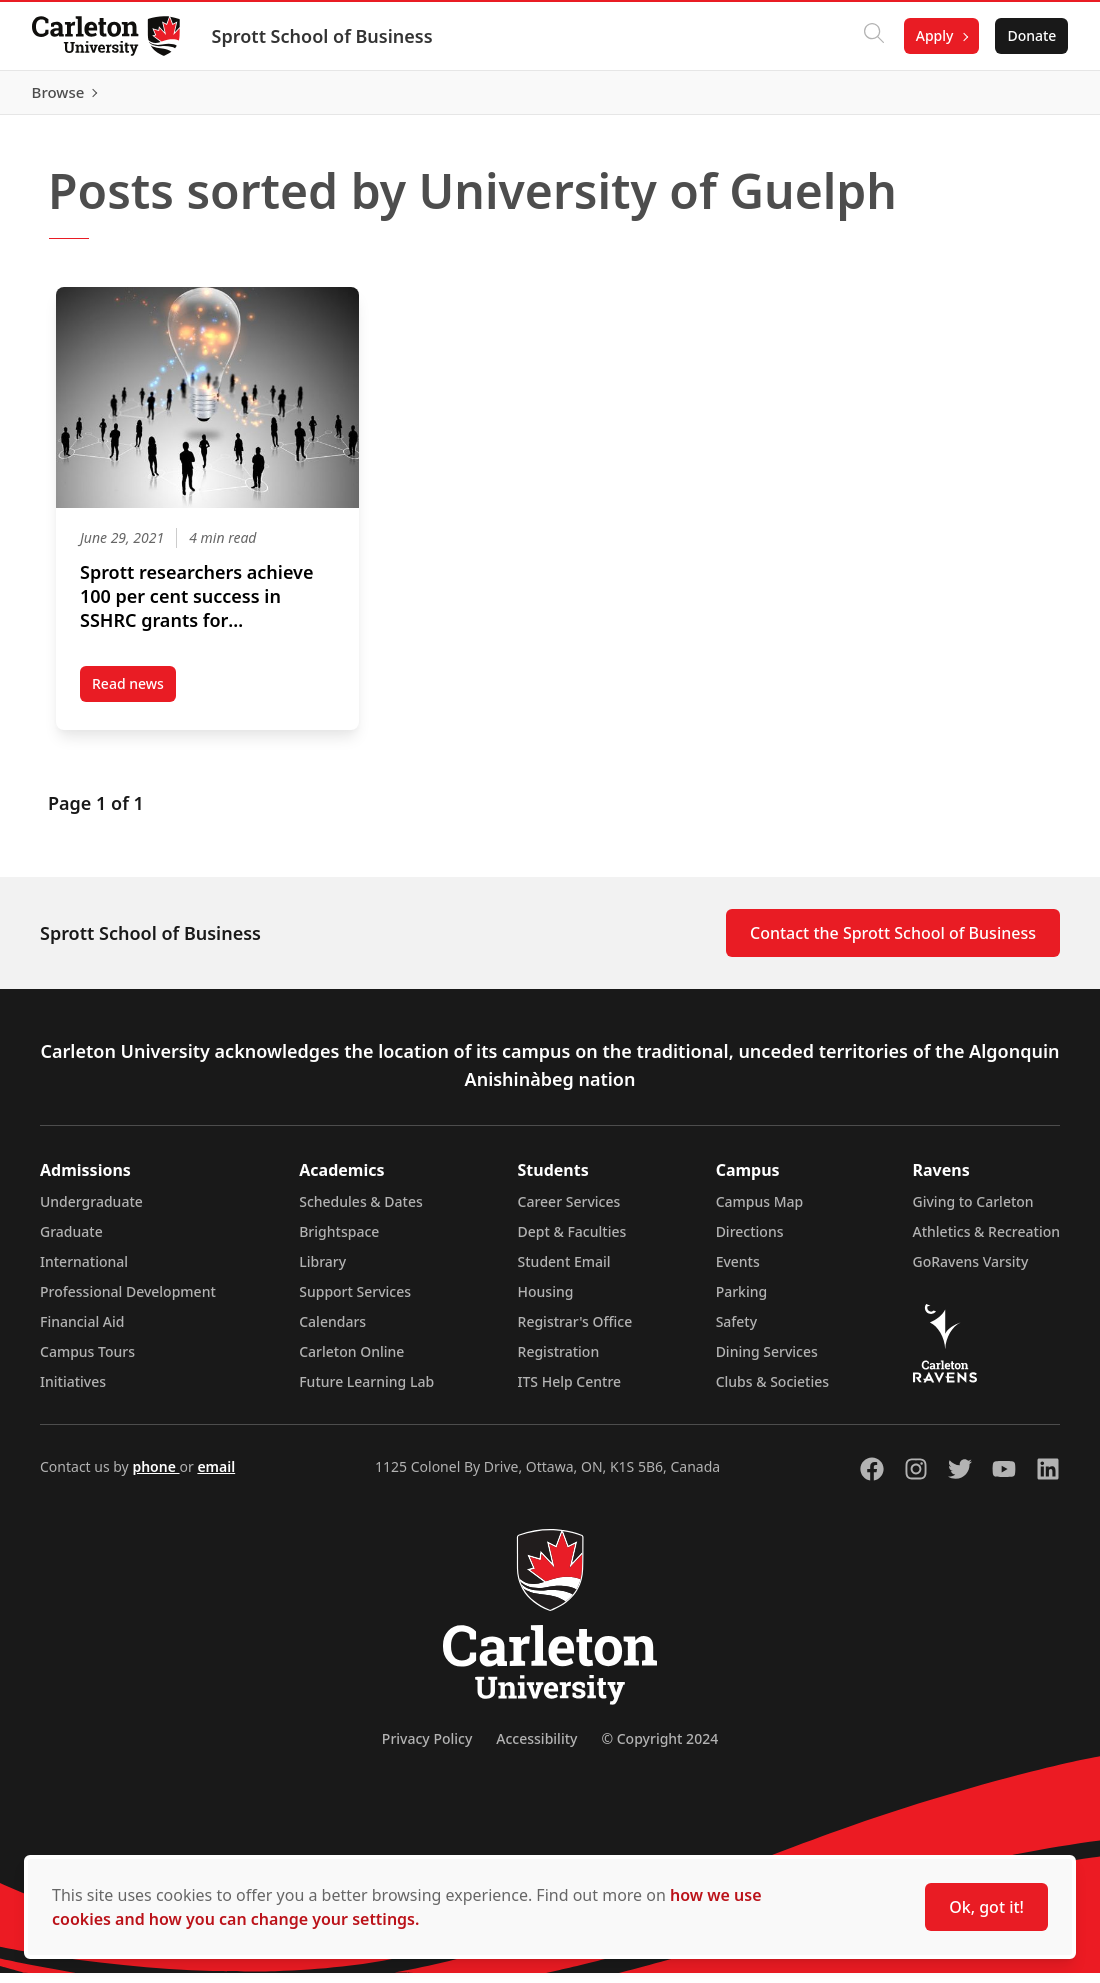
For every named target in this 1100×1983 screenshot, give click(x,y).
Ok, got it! (986, 1907)
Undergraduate (91, 1211)
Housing (546, 1301)
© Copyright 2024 (659, 1748)
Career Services (569, 1211)
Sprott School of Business (322, 36)
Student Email (564, 1271)
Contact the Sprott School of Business (893, 943)
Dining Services (767, 1361)
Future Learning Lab (366, 1391)
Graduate (71, 1241)
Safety (737, 1331)
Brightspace (339, 1241)
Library (322, 1271)
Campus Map (760, 1211)
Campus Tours (87, 1361)
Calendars (332, 1331)
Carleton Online (351, 1361)
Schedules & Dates (361, 1211)
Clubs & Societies (772, 1391)
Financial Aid (82, 1331)
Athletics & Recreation (986, 1241)
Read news (134, 697)
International (84, 1271)
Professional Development (128, 1301)
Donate (1031, 35)
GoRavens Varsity (971, 1271)
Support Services (355, 1301)
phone (155, 1476)
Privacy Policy (427, 1748)
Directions (750, 1241)
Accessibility (536, 1748)
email (216, 1476)
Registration (559, 1361)
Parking (742, 1301)
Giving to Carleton (973, 1211)
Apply (934, 35)
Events (738, 1271)
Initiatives (73, 1391)
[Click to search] (873, 36)
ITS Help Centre (570, 1391)
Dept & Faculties (572, 1241)
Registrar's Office (575, 1331)
